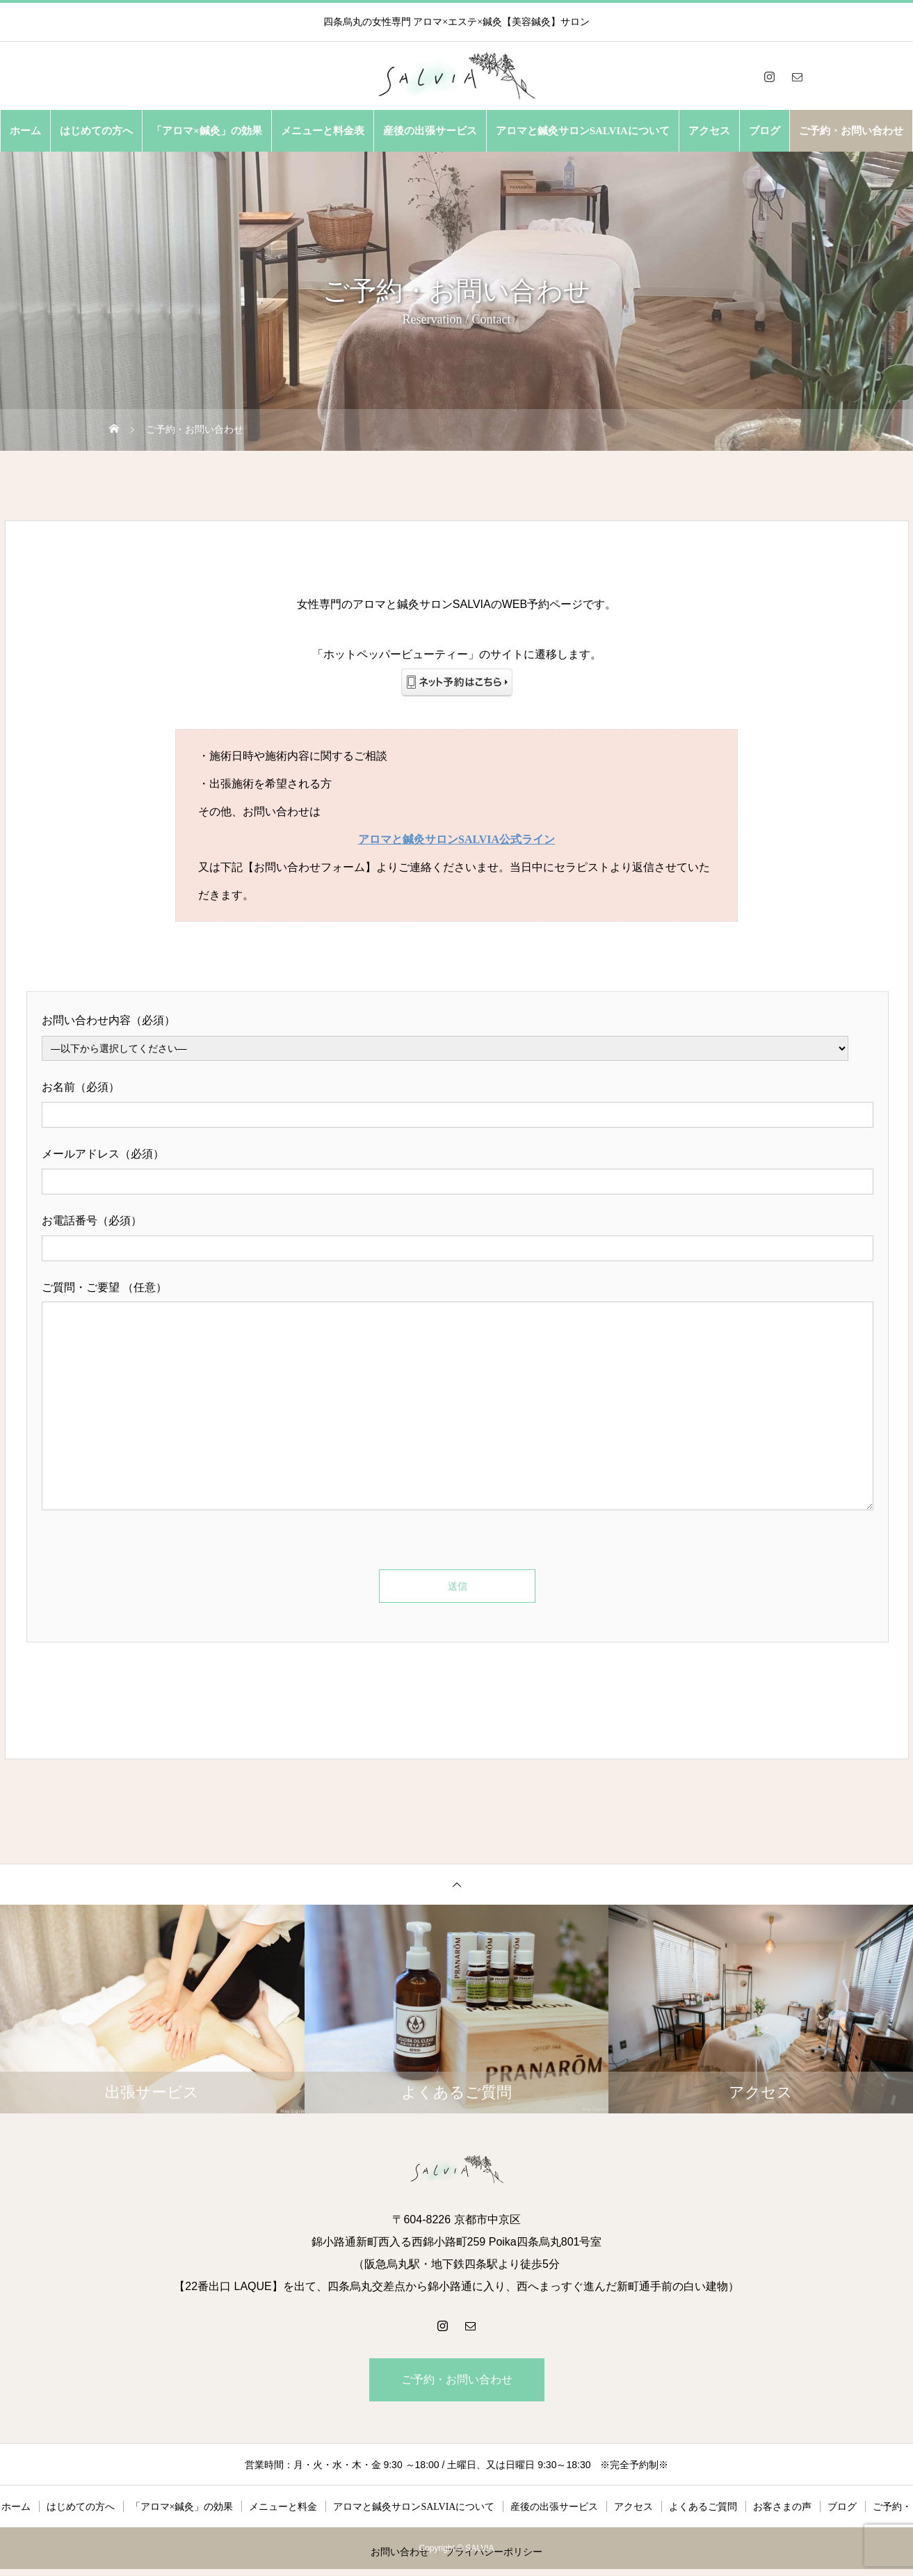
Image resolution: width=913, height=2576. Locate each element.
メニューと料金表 (322, 130)
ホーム (25, 130)
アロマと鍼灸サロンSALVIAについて (583, 130)
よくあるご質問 (703, 2507)
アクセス (709, 130)
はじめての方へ (96, 130)
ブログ (764, 130)
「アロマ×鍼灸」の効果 (207, 130)
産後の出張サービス (430, 130)
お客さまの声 (782, 2507)
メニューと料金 (283, 2507)
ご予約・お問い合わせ (851, 130)
